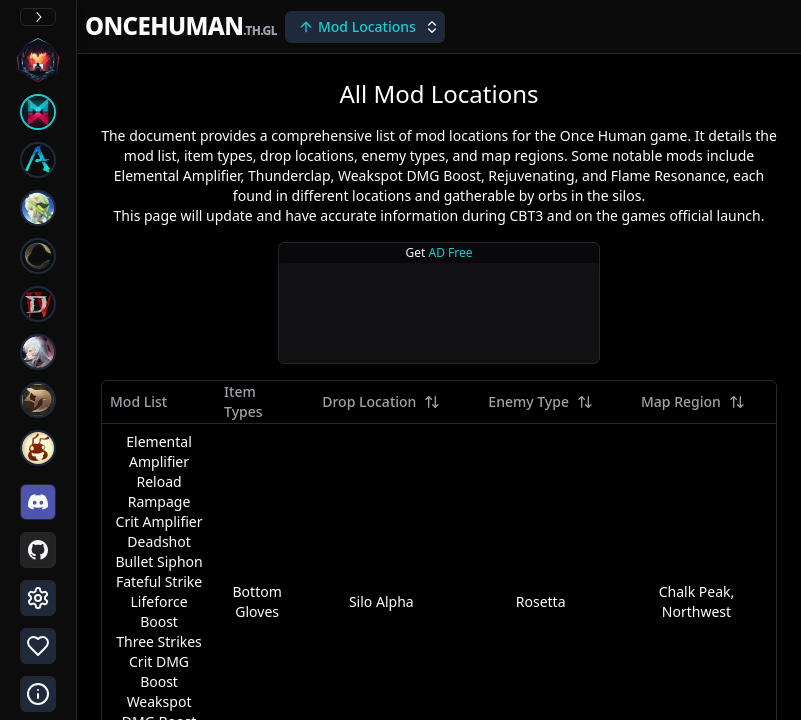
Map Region (693, 401)
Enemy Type (540, 401)
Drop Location (381, 401)
